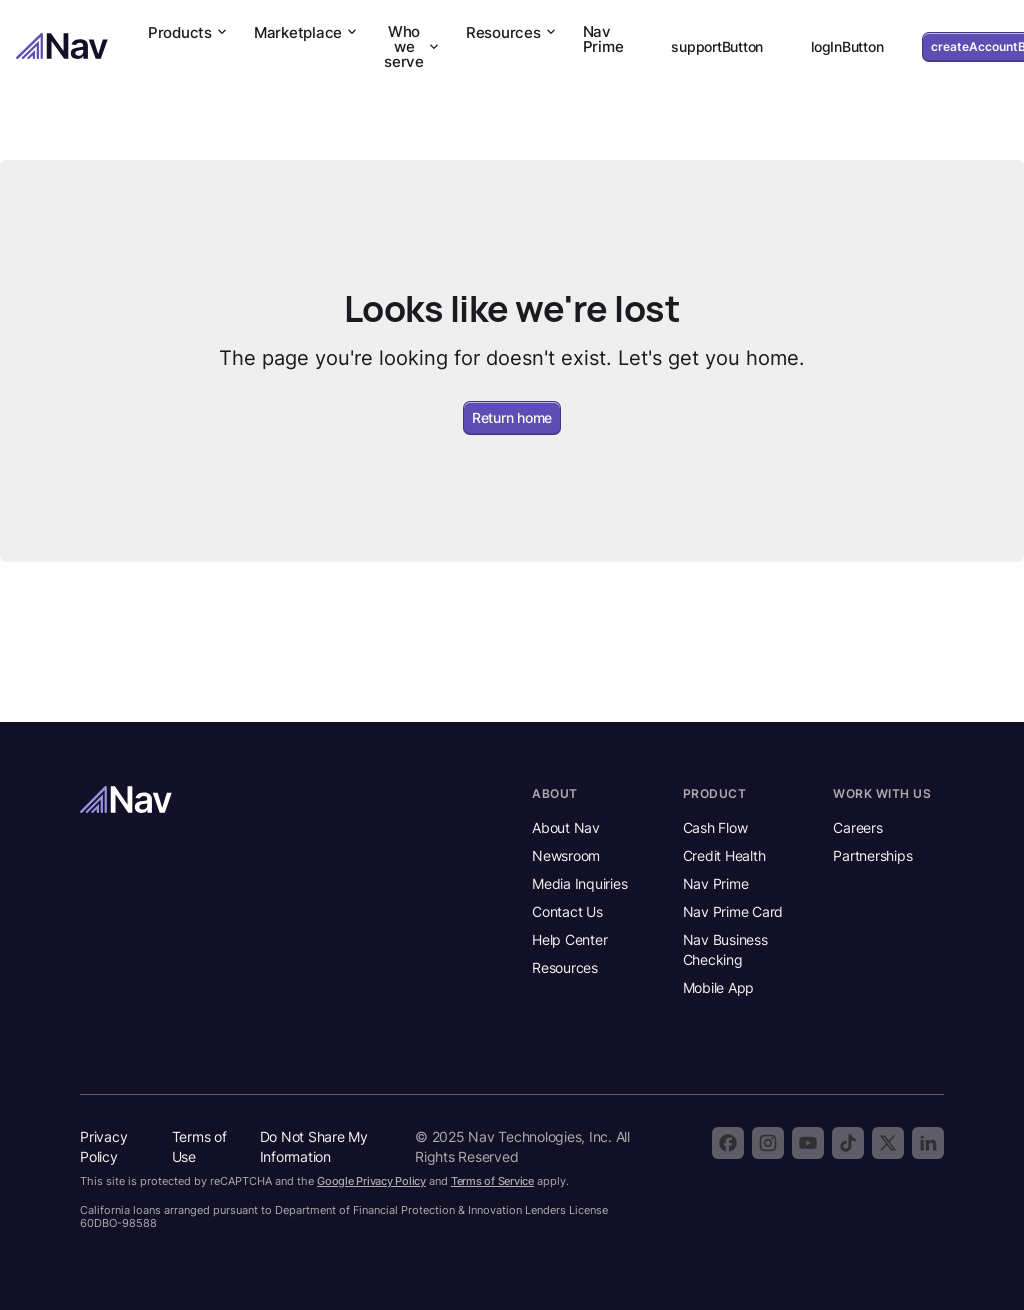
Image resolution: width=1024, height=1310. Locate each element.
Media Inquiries (579, 883)
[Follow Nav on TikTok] (848, 1143)
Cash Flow (715, 827)
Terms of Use (199, 1146)
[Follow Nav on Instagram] (768, 1143)
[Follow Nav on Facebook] (728, 1143)
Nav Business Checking (725, 949)
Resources (512, 32)
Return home (512, 417)
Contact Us (567, 911)
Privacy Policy (103, 1146)
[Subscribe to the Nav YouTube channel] (808, 1143)
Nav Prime (603, 39)
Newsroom (566, 855)
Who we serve (413, 46)
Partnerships (872, 855)
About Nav (566, 827)
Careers (857, 827)
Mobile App (719, 987)
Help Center (569, 939)
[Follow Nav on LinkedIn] (928, 1143)
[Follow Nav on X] (888, 1143)
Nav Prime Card (733, 911)
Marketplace (307, 32)
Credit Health (724, 855)
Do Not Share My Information (314, 1146)
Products (189, 32)
